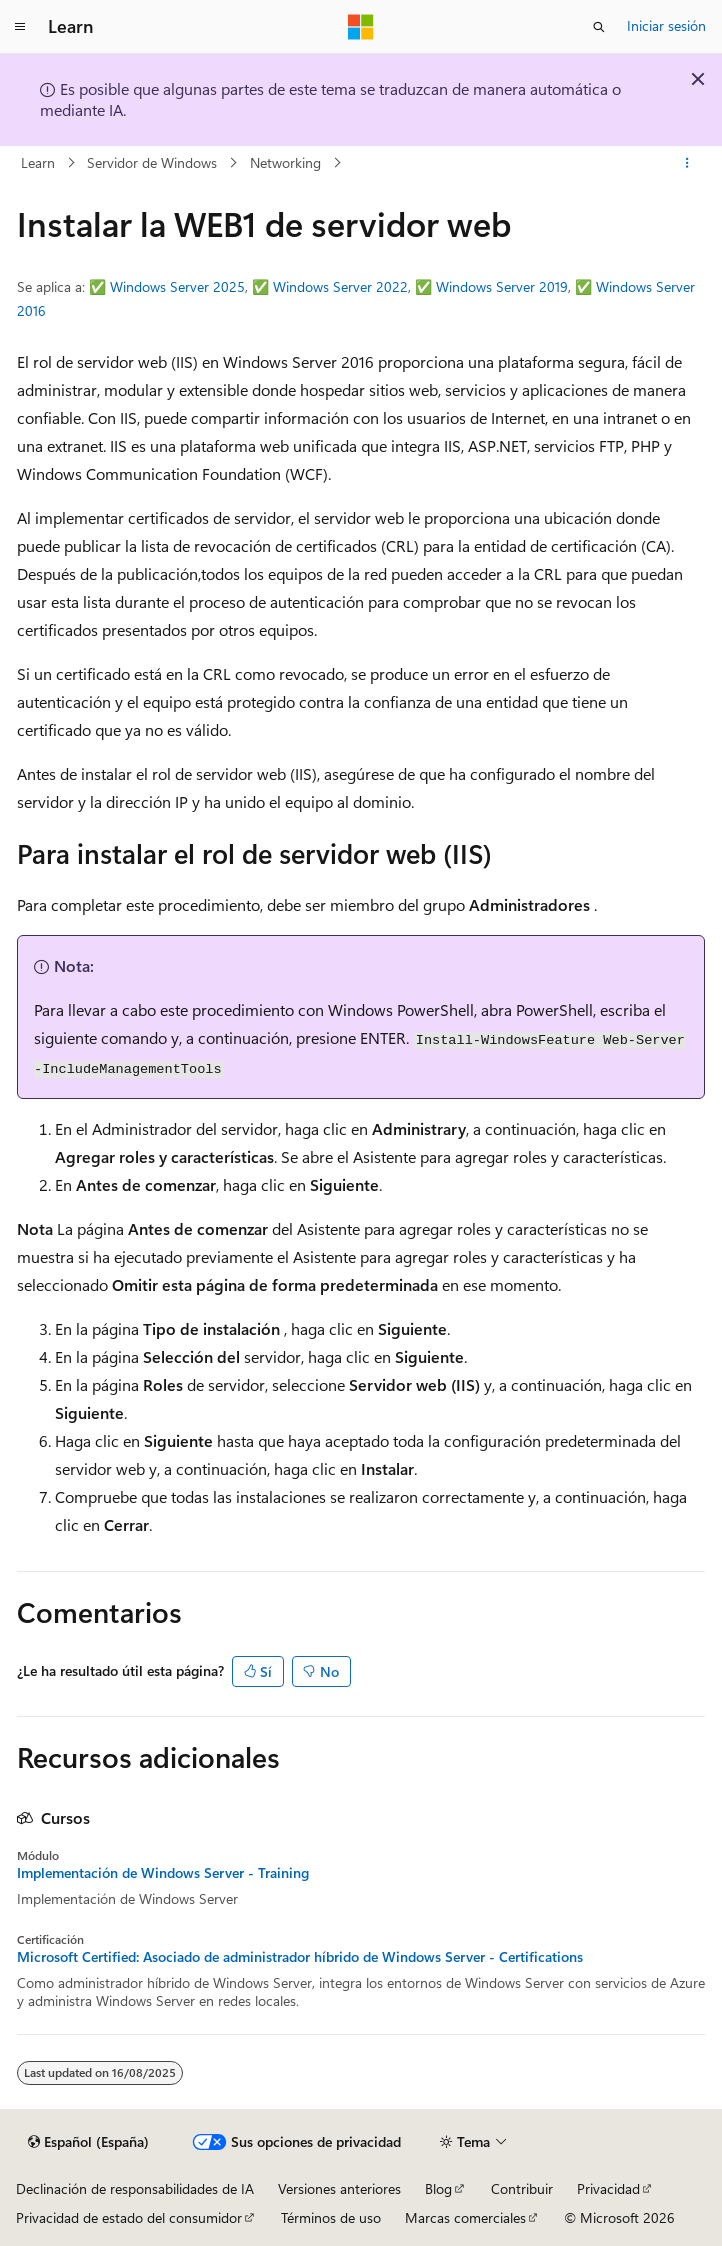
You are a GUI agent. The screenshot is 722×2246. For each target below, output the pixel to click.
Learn (38, 162)
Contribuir (522, 2188)
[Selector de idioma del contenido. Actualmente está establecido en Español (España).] (88, 2142)
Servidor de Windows (152, 162)
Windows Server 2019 (502, 286)
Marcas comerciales (465, 2217)
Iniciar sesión (666, 25)
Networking (285, 162)
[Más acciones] (687, 163)
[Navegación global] (20, 27)
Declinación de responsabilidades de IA (135, 2188)
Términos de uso (331, 2217)
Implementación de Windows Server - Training (163, 1873)
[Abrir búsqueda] (599, 27)
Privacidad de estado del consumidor (129, 2217)
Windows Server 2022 (340, 286)
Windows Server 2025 (177, 286)
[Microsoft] (361, 27)
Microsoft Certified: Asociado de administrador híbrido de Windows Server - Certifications (300, 1957)
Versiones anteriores (339, 2188)
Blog (438, 2188)
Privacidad (608, 2188)
